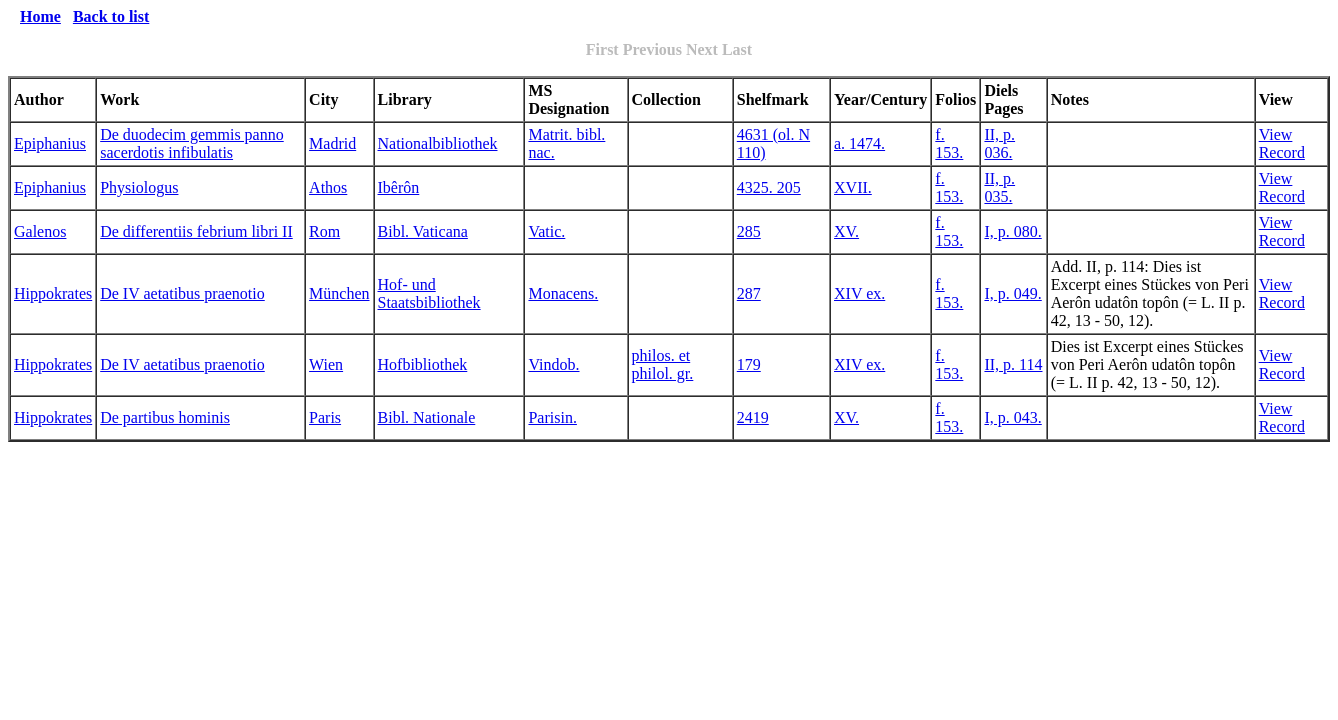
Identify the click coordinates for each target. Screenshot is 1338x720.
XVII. (853, 187)
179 (749, 364)
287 (749, 293)
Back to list (111, 16)
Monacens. (563, 293)
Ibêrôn (399, 187)
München (339, 293)
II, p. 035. (999, 187)
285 (749, 231)
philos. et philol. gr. (663, 364)
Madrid (332, 143)
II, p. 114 (1013, 364)
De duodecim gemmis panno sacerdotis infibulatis (192, 143)
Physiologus (139, 187)
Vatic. (546, 231)
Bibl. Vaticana (423, 231)
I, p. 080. (1012, 231)
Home (40, 16)
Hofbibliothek (423, 364)
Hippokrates (53, 293)
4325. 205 (769, 187)
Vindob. (553, 364)
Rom (324, 231)
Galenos (40, 231)
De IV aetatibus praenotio (182, 293)
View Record (1282, 143)
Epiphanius (50, 143)
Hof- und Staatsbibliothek (429, 293)
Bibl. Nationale (427, 417)
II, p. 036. (999, 143)
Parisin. (552, 417)
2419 (753, 417)
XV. (846, 231)
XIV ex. (859, 293)
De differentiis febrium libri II (196, 231)
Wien (326, 364)
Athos (328, 187)
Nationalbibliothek (438, 143)
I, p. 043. (1012, 417)
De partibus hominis (165, 417)
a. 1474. (859, 143)
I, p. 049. (1012, 293)
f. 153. (949, 143)
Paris (325, 417)
